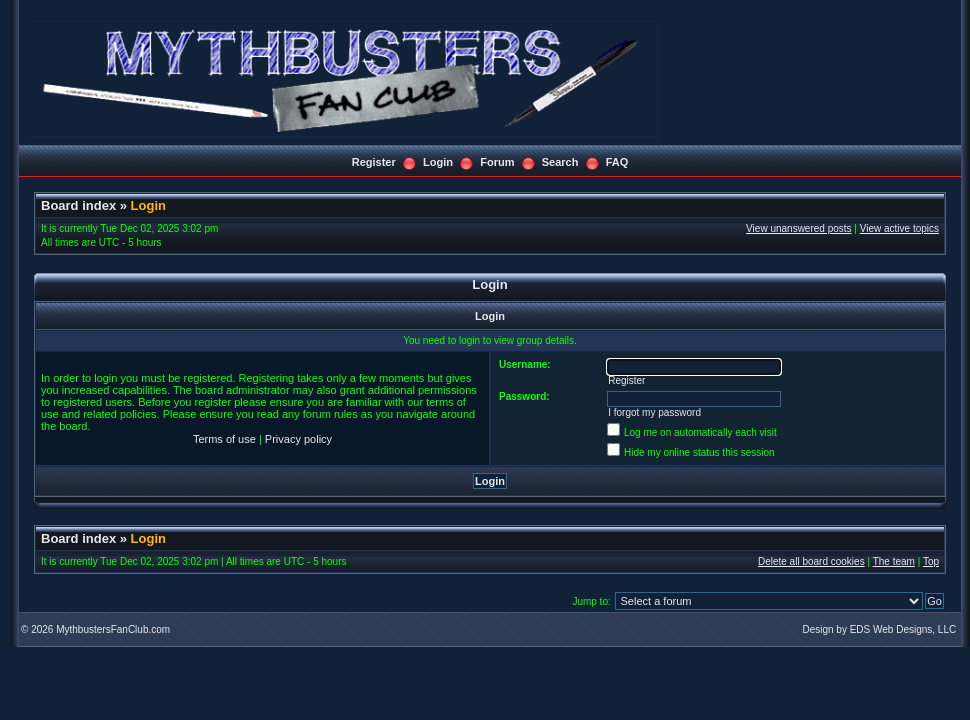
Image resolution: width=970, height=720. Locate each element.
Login (438, 162)
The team (894, 561)
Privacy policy (298, 439)
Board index (78, 205)
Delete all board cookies (811, 561)
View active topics (899, 228)
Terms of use (224, 439)
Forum (497, 162)
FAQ (617, 162)
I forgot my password (654, 412)
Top (931, 561)
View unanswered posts (798, 228)
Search (560, 162)
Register (374, 162)
